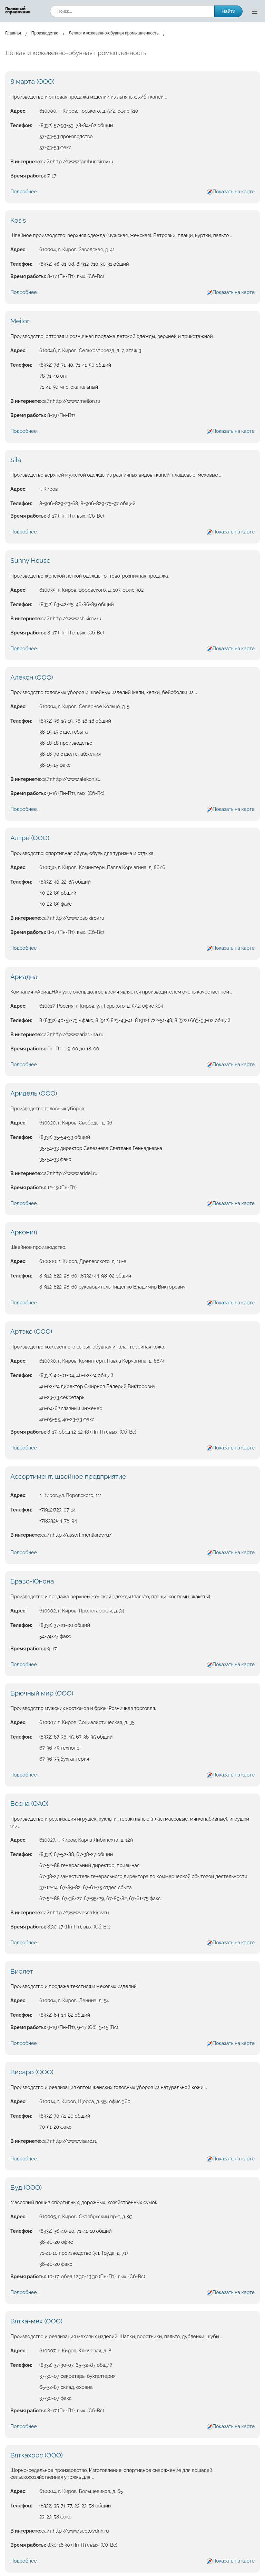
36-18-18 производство (65, 743)
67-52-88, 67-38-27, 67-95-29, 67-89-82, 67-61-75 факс (100, 1898)
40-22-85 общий (57, 893)
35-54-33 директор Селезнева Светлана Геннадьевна (100, 1148)
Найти (228, 11)
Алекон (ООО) (31, 677)
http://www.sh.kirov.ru (77, 618)
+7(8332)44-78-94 (58, 1521)
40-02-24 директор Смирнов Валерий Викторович (97, 1386)
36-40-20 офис (56, 2242)
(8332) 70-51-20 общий (64, 2116)
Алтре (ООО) (29, 838)
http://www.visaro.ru (75, 2141)
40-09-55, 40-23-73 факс (67, 1419)
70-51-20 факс (55, 2127)
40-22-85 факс (55, 904)
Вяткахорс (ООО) (36, 2455)
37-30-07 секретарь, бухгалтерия (77, 2376)
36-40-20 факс (55, 2264)
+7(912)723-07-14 (57, 1510)
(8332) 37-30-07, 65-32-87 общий (75, 2365)
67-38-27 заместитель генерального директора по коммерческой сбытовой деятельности (143, 1876)
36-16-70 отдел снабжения (70, 754)
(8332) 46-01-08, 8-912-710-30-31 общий (84, 264)
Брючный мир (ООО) (41, 1693)
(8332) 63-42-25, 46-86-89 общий (76, 604)
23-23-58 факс (55, 2516)
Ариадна (24, 976)
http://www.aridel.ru (75, 1173)
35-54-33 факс (55, 1159)
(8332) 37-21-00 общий (64, 1625)
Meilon (20, 321)
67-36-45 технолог (60, 1748)
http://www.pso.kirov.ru (78, 918)
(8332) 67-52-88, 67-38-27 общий (76, 1854)
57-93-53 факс (55, 147)
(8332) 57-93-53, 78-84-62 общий (76, 125)
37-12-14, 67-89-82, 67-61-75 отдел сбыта (85, 1887)
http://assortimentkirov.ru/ (82, 1535)
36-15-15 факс (54, 765)
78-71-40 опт (53, 376)
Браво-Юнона (32, 1581)
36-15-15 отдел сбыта (63, 732)
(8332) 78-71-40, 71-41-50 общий (75, 365)
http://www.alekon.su (77, 779)
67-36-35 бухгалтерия (64, 1759)
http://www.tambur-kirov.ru (83, 161)
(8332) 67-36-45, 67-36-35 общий (75, 1737)
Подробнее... (24, 191)
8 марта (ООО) (32, 81)
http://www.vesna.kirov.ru (81, 1912)
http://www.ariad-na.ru (78, 1034)
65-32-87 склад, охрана (65, 2387)
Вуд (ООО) (26, 2187)
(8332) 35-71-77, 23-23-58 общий (75, 2505)
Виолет (21, 1971)
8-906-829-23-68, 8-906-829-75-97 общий (87, 503)
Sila (15, 460)
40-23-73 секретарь (61, 1397)
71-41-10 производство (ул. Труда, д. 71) (83, 2253)
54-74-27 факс (55, 1636)
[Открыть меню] (254, 11)
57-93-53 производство (66, 136)
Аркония (23, 1232)
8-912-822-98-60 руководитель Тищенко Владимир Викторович (112, 1287)
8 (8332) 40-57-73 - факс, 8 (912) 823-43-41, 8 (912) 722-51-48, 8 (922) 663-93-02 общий (134, 1020)
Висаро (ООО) (31, 2072)
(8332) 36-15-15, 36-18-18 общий (75, 721)
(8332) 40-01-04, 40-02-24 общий (76, 1375)
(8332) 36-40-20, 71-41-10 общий (75, 2231)
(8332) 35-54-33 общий (64, 1137)
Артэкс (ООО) (31, 1331)
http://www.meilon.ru (76, 401)
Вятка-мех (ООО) (36, 2321)
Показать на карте (234, 191)
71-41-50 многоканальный (68, 387)
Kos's (18, 220)
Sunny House (30, 560)
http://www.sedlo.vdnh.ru (81, 2531)
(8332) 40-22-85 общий (65, 882)
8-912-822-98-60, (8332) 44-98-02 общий (85, 1276)
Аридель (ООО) (33, 1093)
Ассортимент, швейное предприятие (68, 1476)
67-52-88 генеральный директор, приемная (89, 1865)
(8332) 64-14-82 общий (64, 2015)
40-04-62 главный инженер (70, 1408)
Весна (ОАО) (29, 1803)
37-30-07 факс (55, 2398)
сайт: (47, 161)
